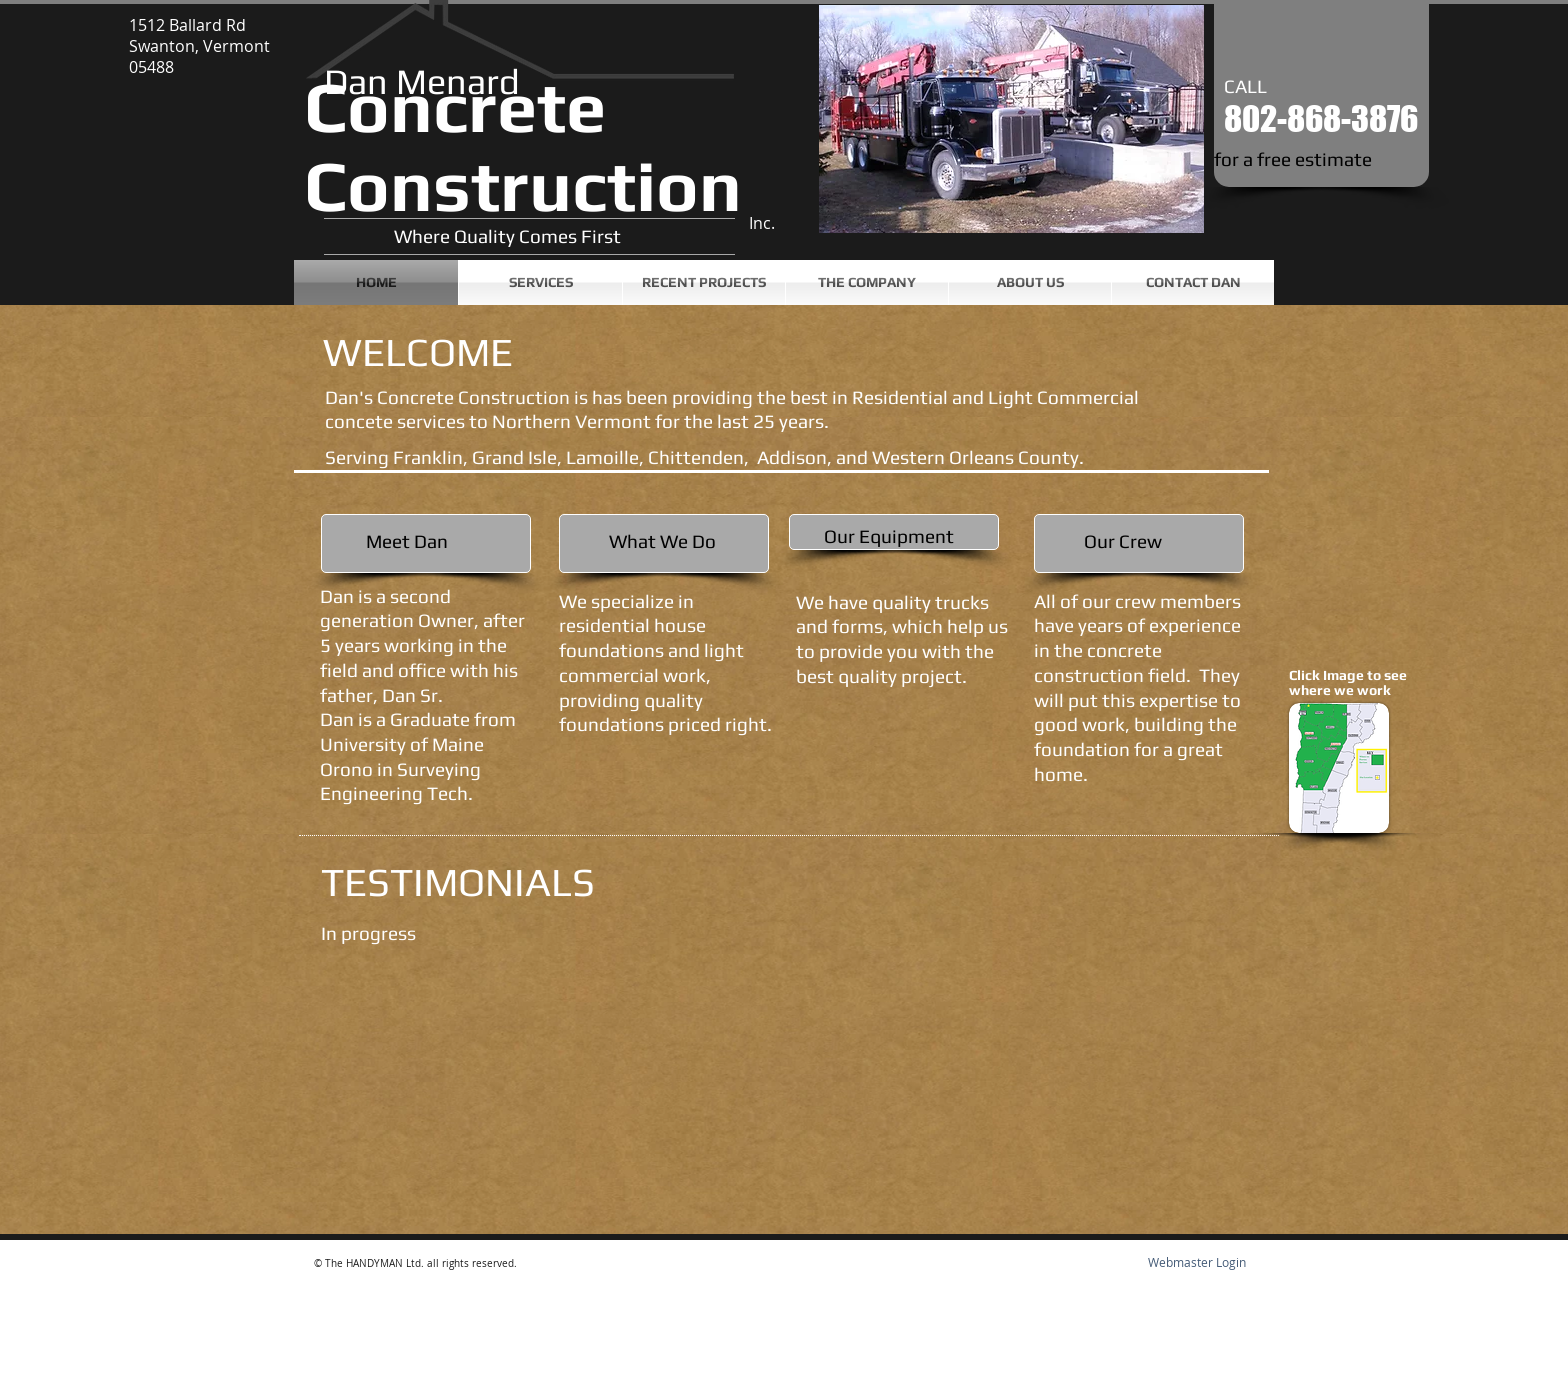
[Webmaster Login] (1196, 1263)
